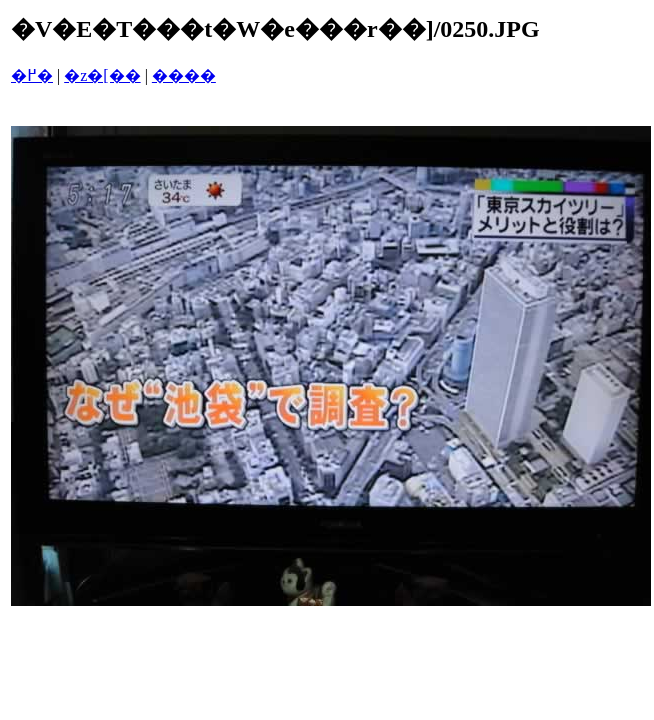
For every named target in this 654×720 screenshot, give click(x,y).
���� (184, 75)
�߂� (32, 75)
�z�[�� (102, 75)
